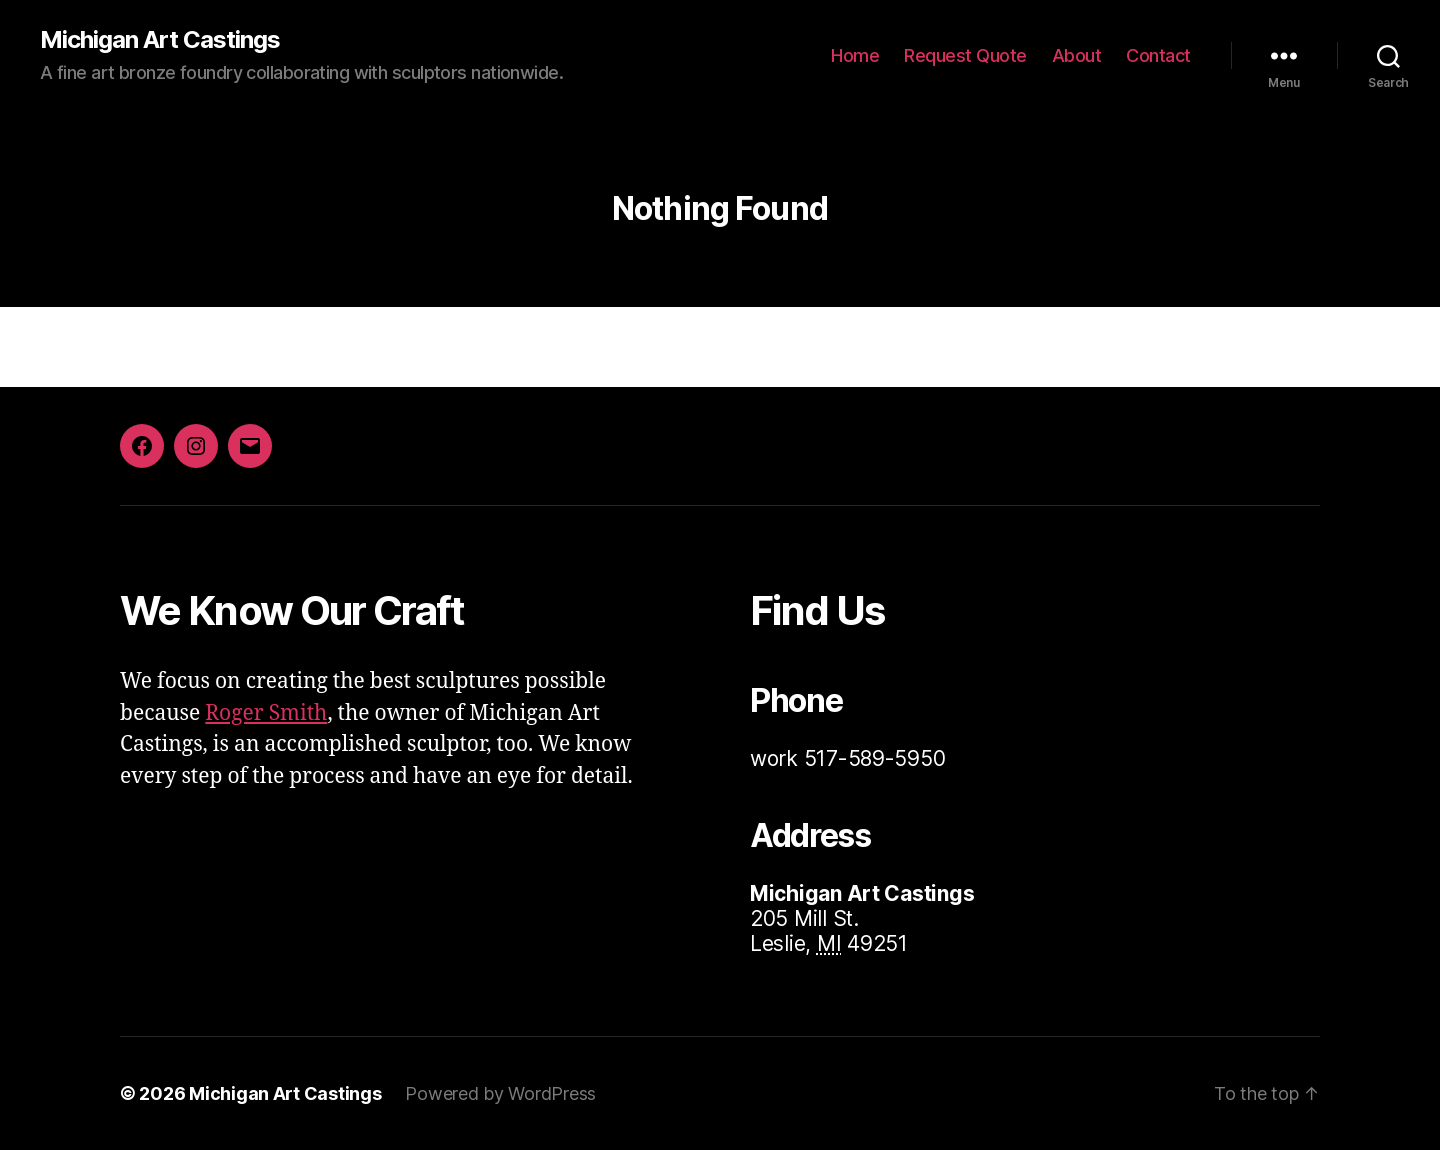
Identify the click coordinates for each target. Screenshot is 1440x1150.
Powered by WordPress (500, 1093)
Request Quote (965, 55)
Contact (1158, 55)
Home (855, 55)
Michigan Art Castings (160, 40)
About (1077, 55)
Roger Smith (266, 713)
